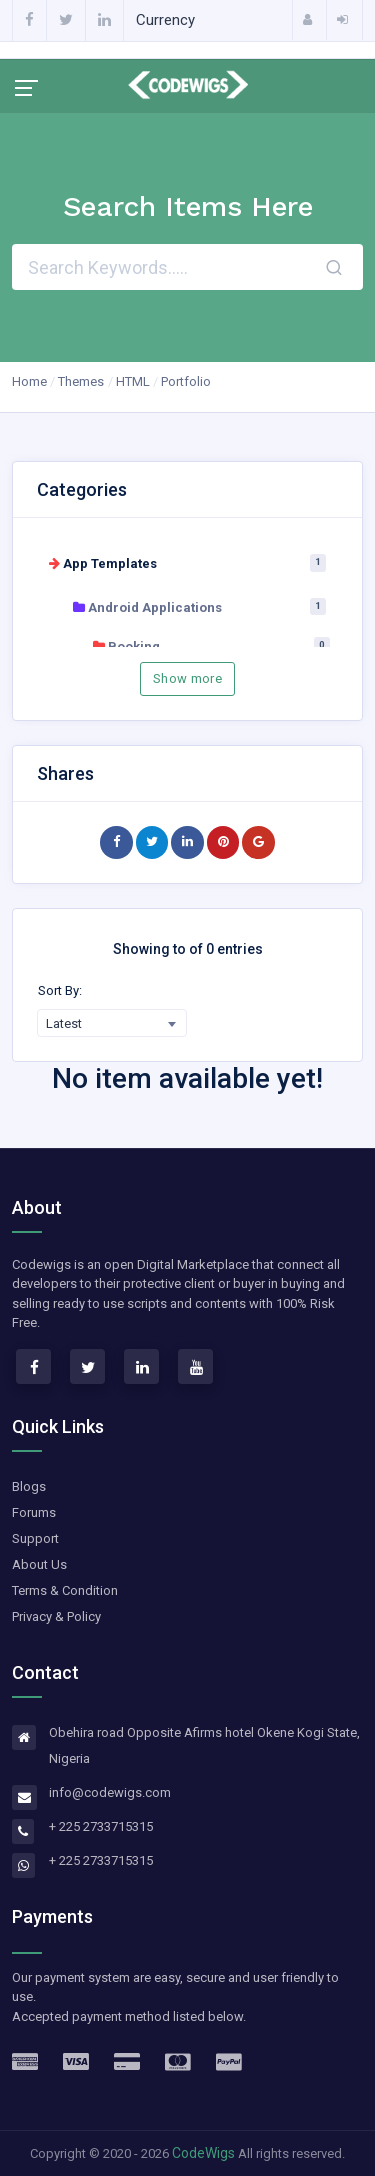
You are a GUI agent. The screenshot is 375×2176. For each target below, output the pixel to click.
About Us (39, 1564)
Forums (34, 1512)
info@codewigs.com (110, 1792)
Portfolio (186, 381)
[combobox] (112, 1023)
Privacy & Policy (56, 1616)
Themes (81, 381)
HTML (133, 381)
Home (29, 381)
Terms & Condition (65, 1590)
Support (35, 1538)
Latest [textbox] (64, 1023)
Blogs (29, 1486)
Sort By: (60, 990)
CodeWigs (203, 2153)
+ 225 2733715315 (101, 1826)
